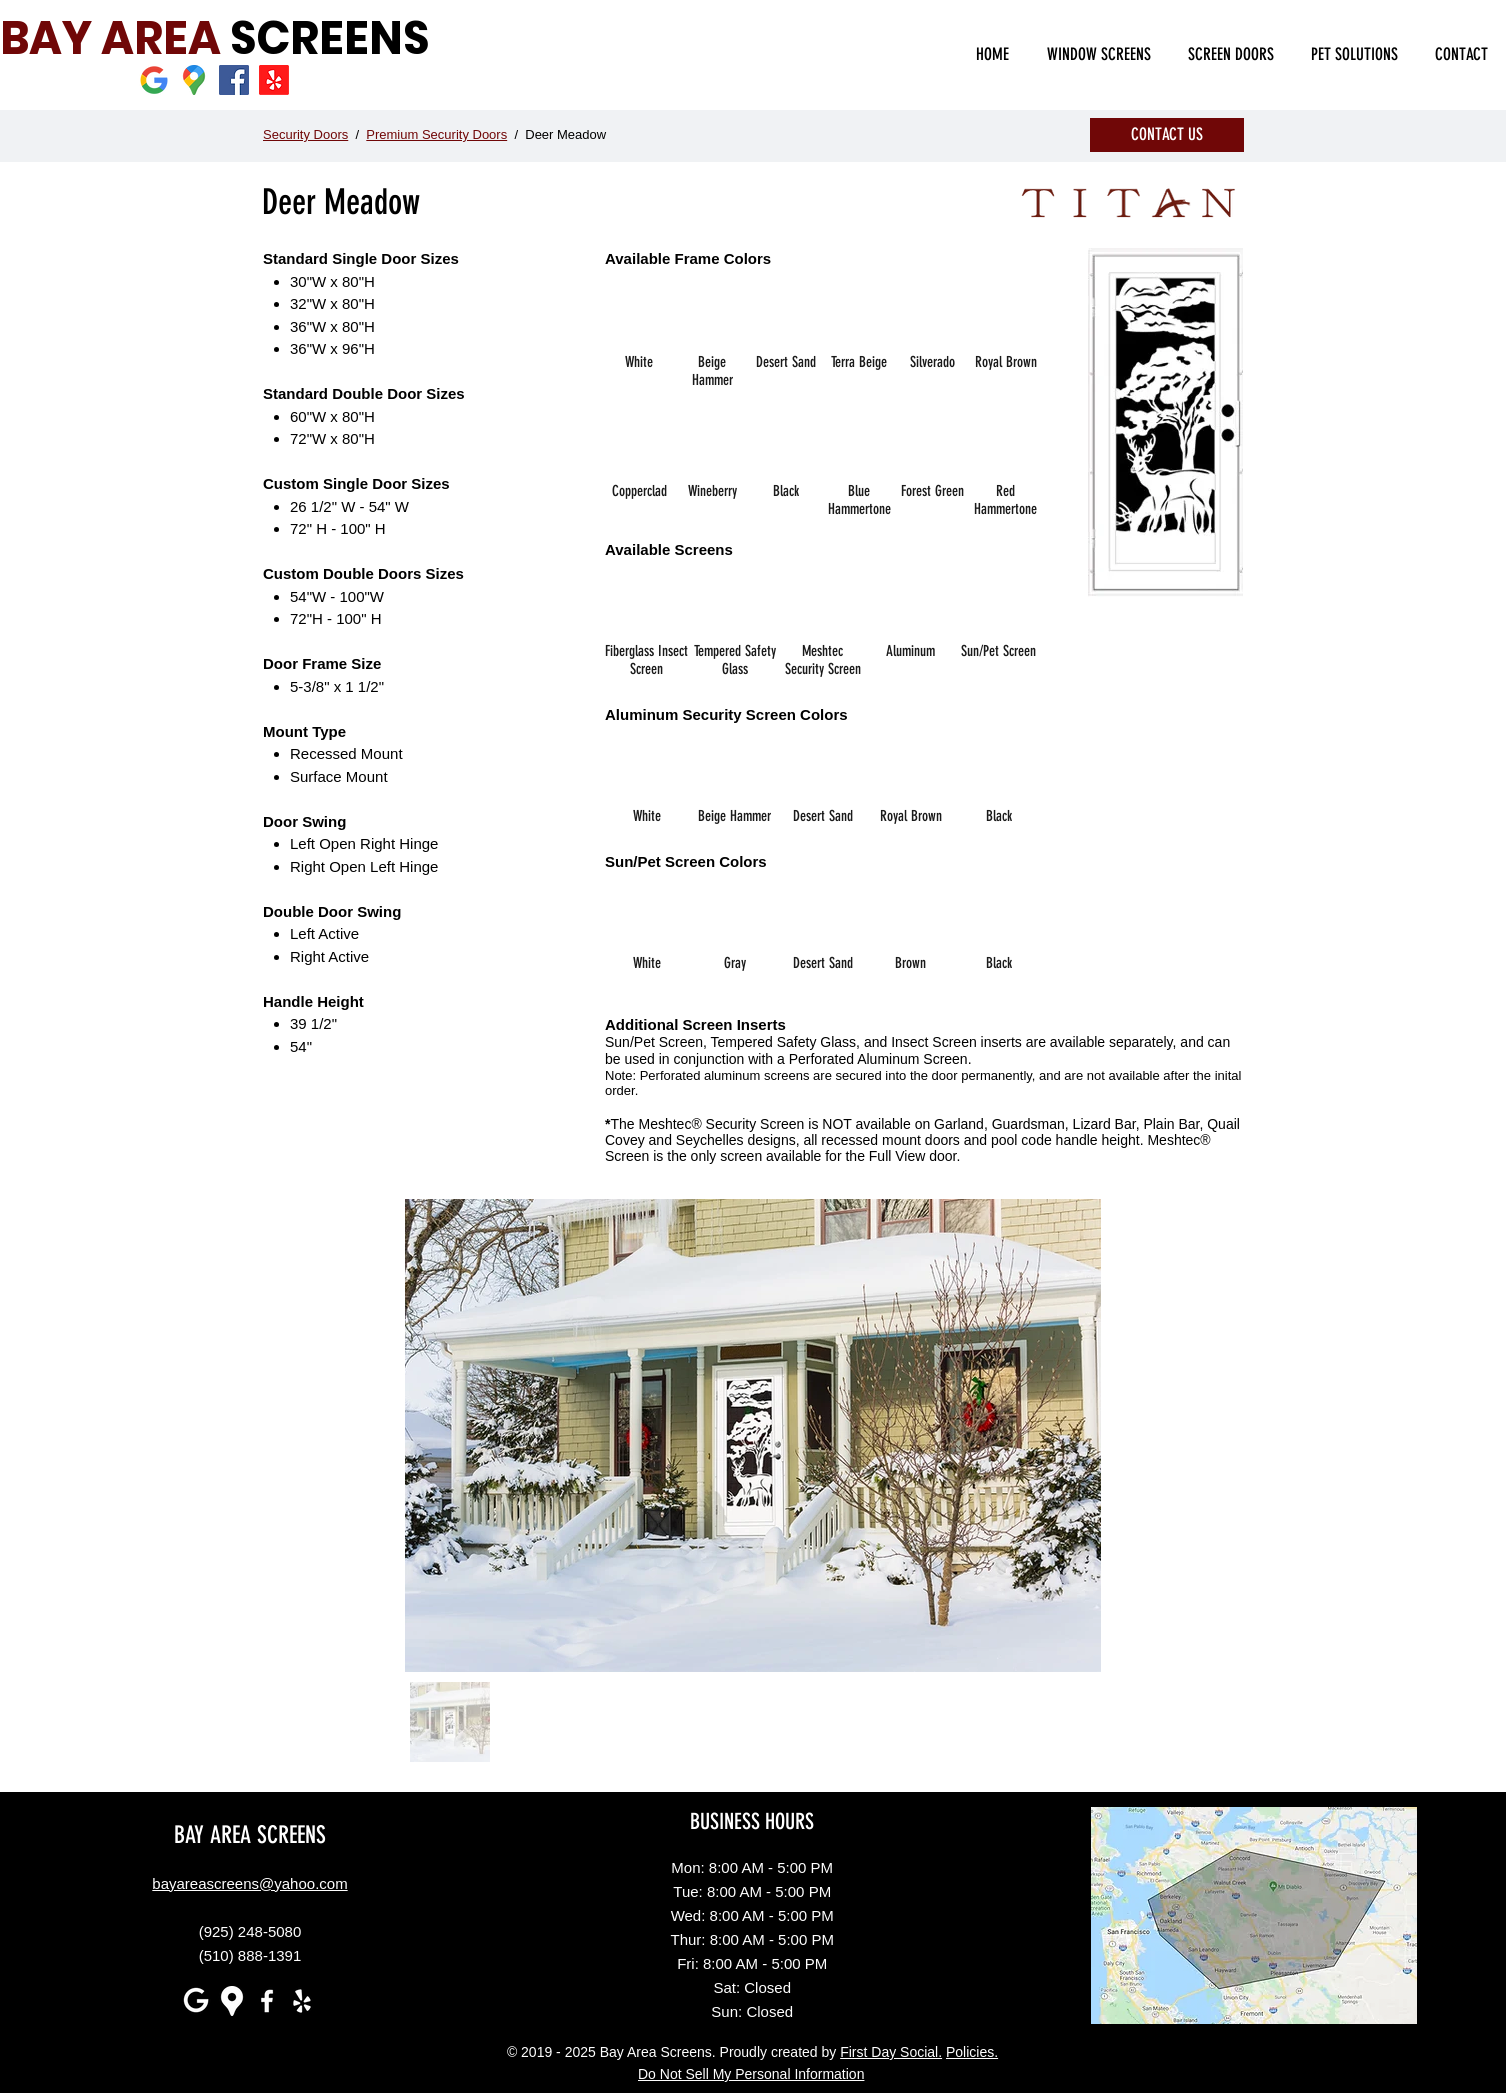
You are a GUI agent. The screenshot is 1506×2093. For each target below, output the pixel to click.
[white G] (197, 2001)
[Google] (154, 80)
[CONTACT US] (1167, 135)
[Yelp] (274, 80)
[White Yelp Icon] (302, 2001)
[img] (639, 338)
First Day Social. (891, 2052)
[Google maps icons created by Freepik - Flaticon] (194, 80)
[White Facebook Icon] (267, 2001)
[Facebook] (234, 80)
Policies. (972, 2052)
